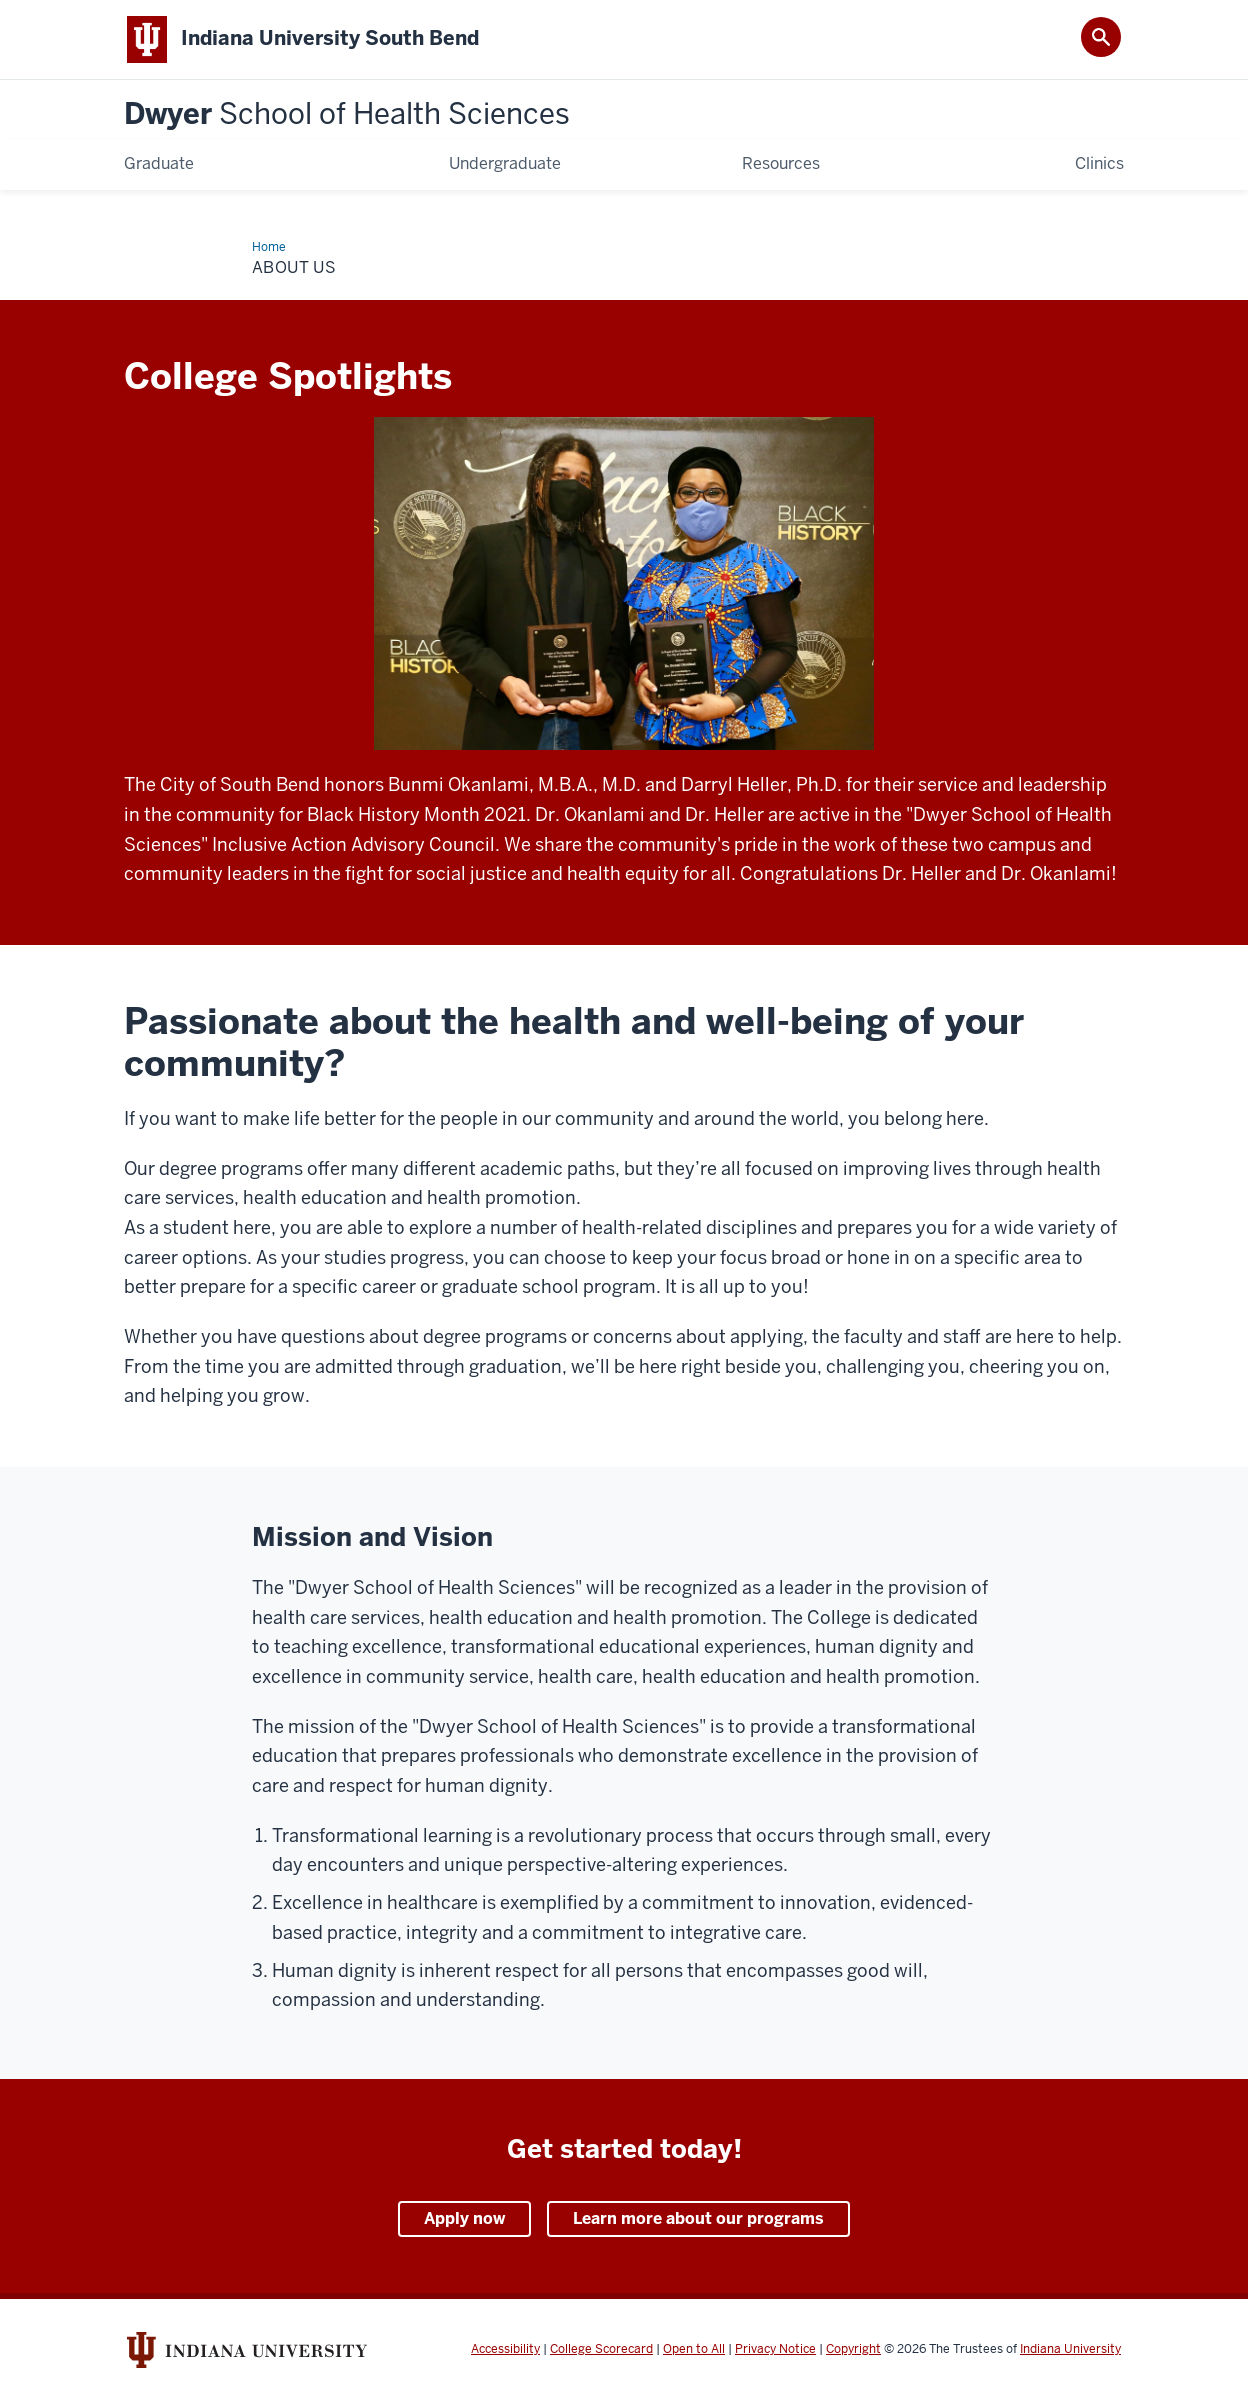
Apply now (464, 2218)
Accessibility (505, 2349)
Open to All (694, 2349)
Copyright (853, 2349)
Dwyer (347, 114)
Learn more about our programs (698, 2218)
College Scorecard (601, 2349)
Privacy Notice (775, 2349)
